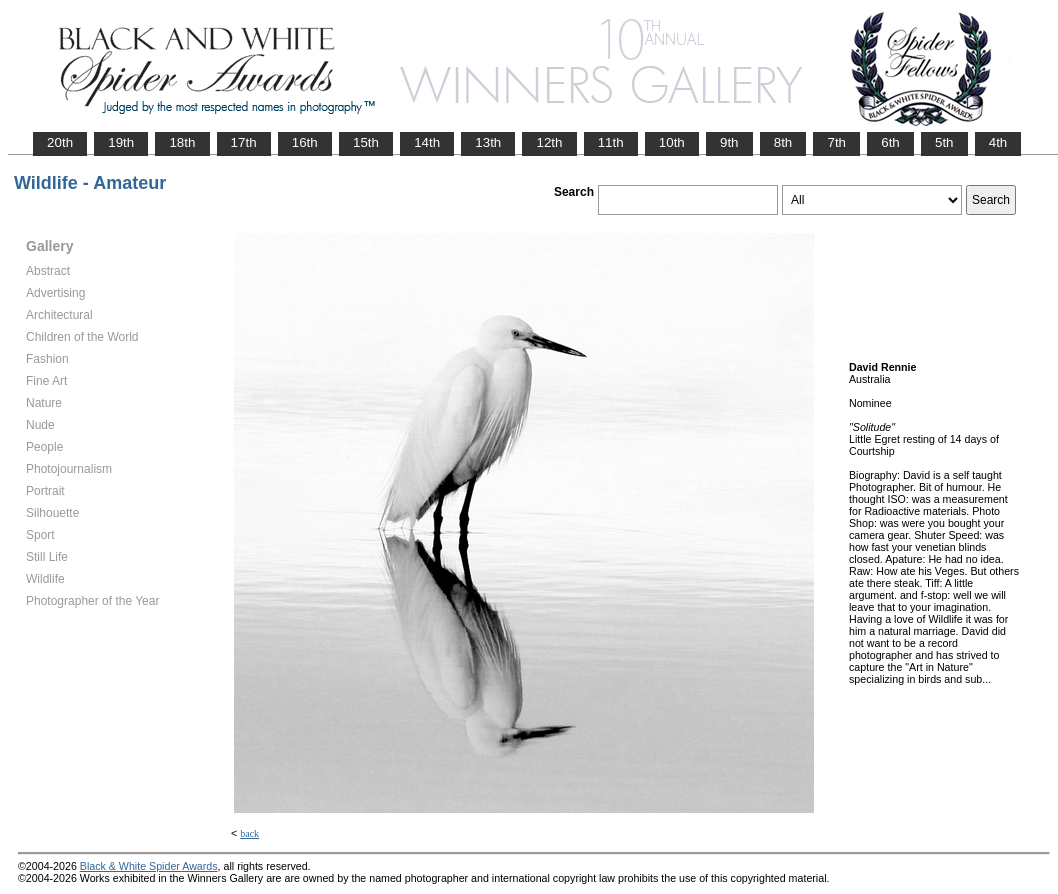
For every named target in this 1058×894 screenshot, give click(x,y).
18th (182, 142)
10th (672, 142)
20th (60, 142)
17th (244, 142)
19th (121, 142)
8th (783, 142)
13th (488, 142)
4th (998, 142)
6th (890, 142)
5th (944, 142)
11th (611, 142)
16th (305, 142)
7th (836, 142)
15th (366, 142)
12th (549, 142)
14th (427, 142)
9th (729, 142)
